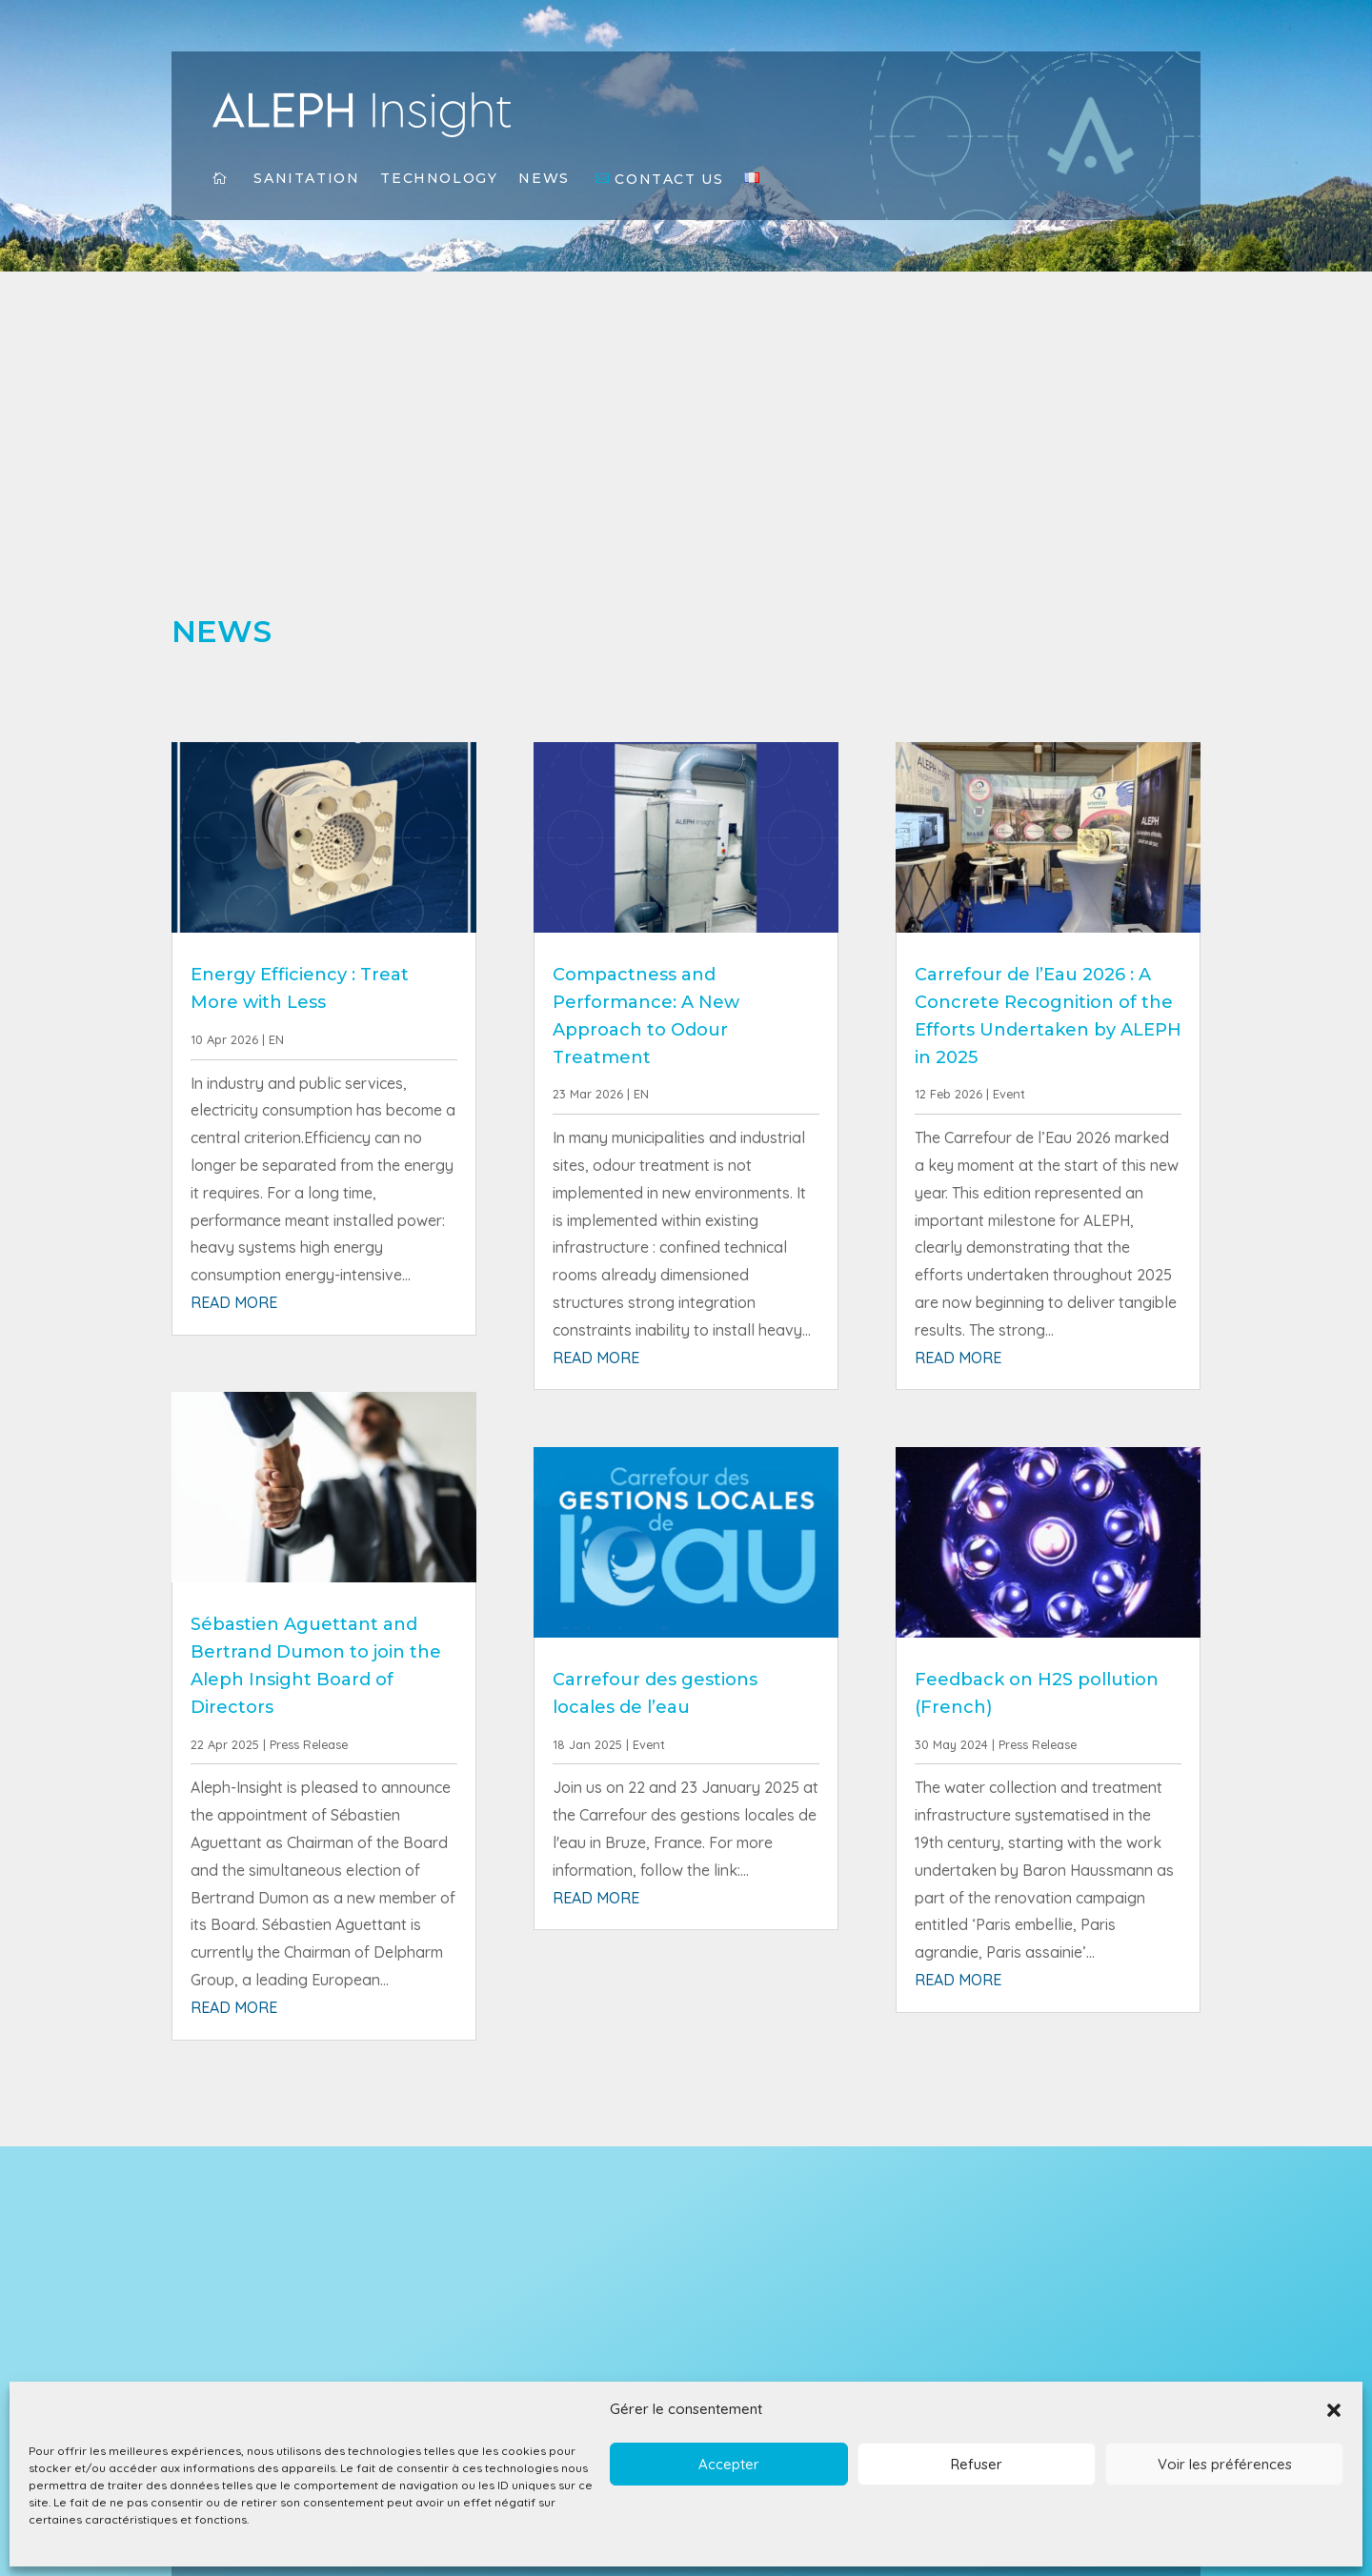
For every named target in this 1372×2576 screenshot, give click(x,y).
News (543, 179)
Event (649, 1744)
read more (234, 1302)
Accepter (728, 2464)
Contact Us (669, 179)
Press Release (309, 1744)
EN (276, 1039)
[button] (1333, 2410)
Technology (438, 179)
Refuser (976, 2464)
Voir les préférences (1225, 2464)
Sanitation (306, 179)
